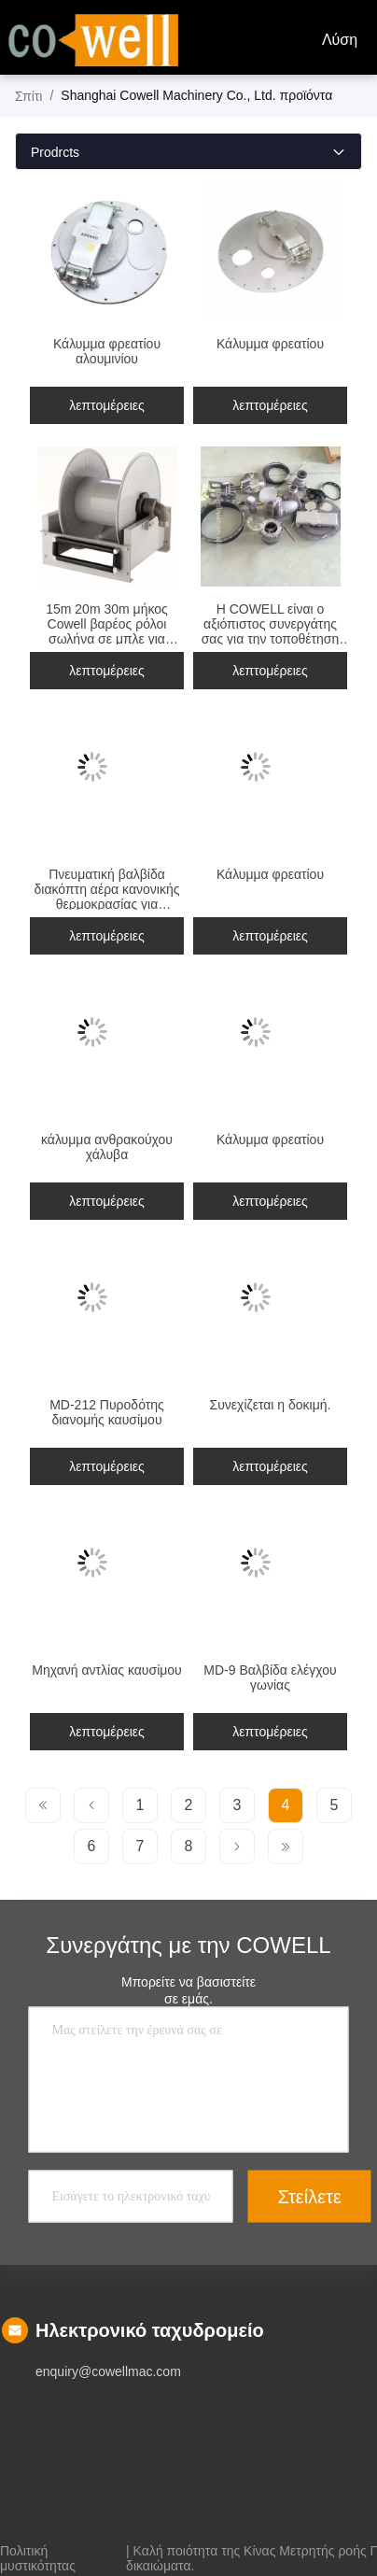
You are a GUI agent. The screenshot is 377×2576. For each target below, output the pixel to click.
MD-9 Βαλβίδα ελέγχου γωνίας (269, 1677)
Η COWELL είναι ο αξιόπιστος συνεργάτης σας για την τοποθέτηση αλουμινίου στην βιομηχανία (271, 639)
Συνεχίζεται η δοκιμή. (270, 1404)
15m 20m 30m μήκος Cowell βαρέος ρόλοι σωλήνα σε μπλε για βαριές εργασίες (107, 631)
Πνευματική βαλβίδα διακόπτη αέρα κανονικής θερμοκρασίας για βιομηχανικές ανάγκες (107, 897)
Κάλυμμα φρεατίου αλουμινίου (107, 351)
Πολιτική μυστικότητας (38, 2550)
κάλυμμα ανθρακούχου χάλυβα (107, 1147)
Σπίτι (28, 96)
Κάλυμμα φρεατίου (270, 343)
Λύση (339, 40)
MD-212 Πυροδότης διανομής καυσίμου (106, 1412)
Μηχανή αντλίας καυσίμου (107, 1670)
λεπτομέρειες (107, 405)
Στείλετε (310, 2196)
